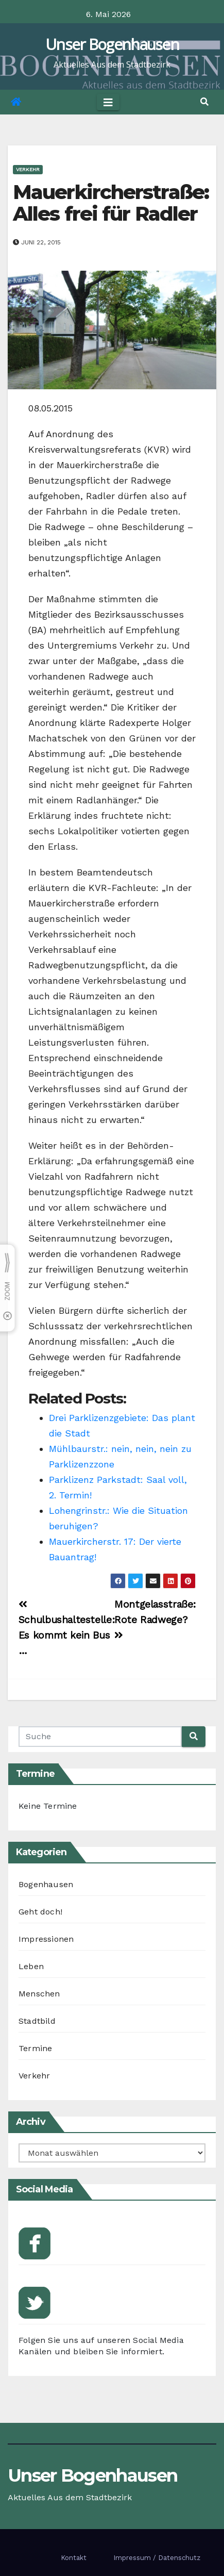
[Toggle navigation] (108, 102)
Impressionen (46, 1939)
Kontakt (74, 2558)
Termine (35, 2048)
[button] (204, 101)
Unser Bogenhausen (112, 44)
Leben (31, 1966)
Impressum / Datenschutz (156, 2558)
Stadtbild (37, 2021)
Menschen (39, 1994)
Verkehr (28, 169)
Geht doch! (40, 1912)
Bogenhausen (46, 1884)
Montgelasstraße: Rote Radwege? (155, 1619)
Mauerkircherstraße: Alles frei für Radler (111, 203)
